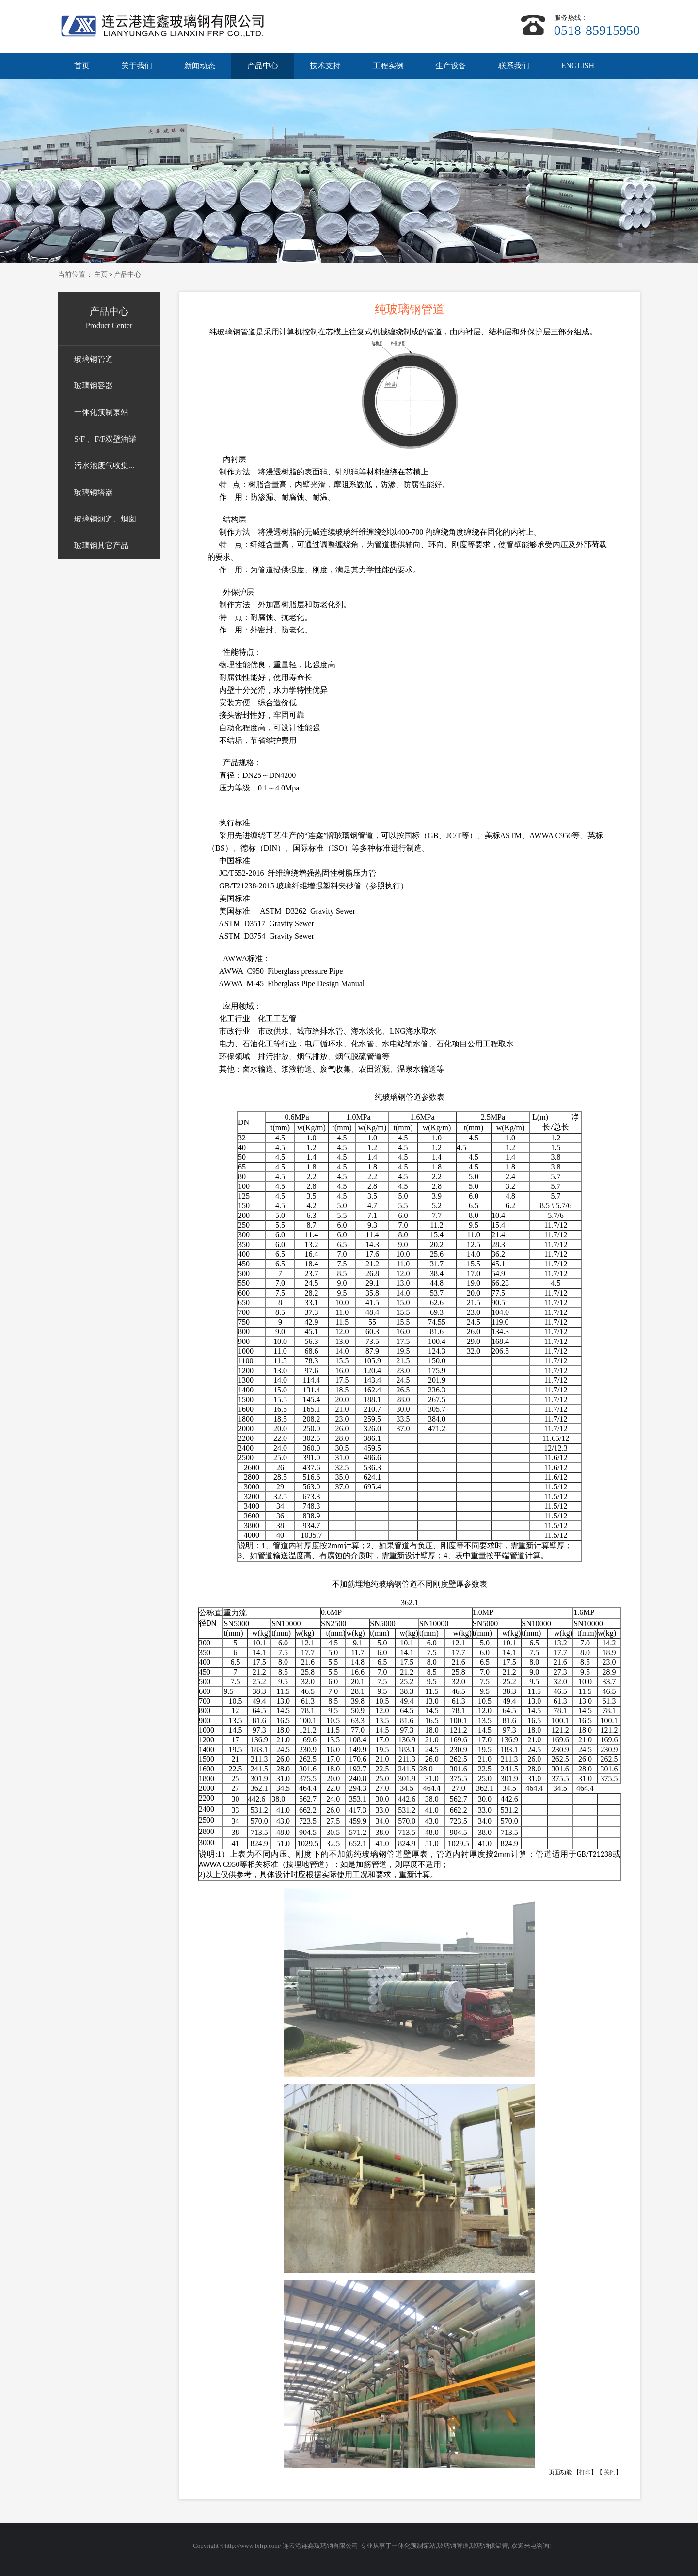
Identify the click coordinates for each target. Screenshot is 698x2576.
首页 (82, 66)
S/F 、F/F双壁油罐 (105, 439)
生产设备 (450, 66)
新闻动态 (199, 66)
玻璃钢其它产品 (101, 545)
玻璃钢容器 (93, 385)
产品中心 (262, 66)
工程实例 (388, 66)
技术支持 (325, 66)
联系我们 (513, 66)
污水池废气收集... (104, 465)
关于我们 (136, 66)
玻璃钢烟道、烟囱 (105, 519)
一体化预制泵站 (101, 412)
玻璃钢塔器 (93, 492)
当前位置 (71, 274)
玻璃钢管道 (93, 359)
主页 (101, 274)
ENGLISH (577, 66)
